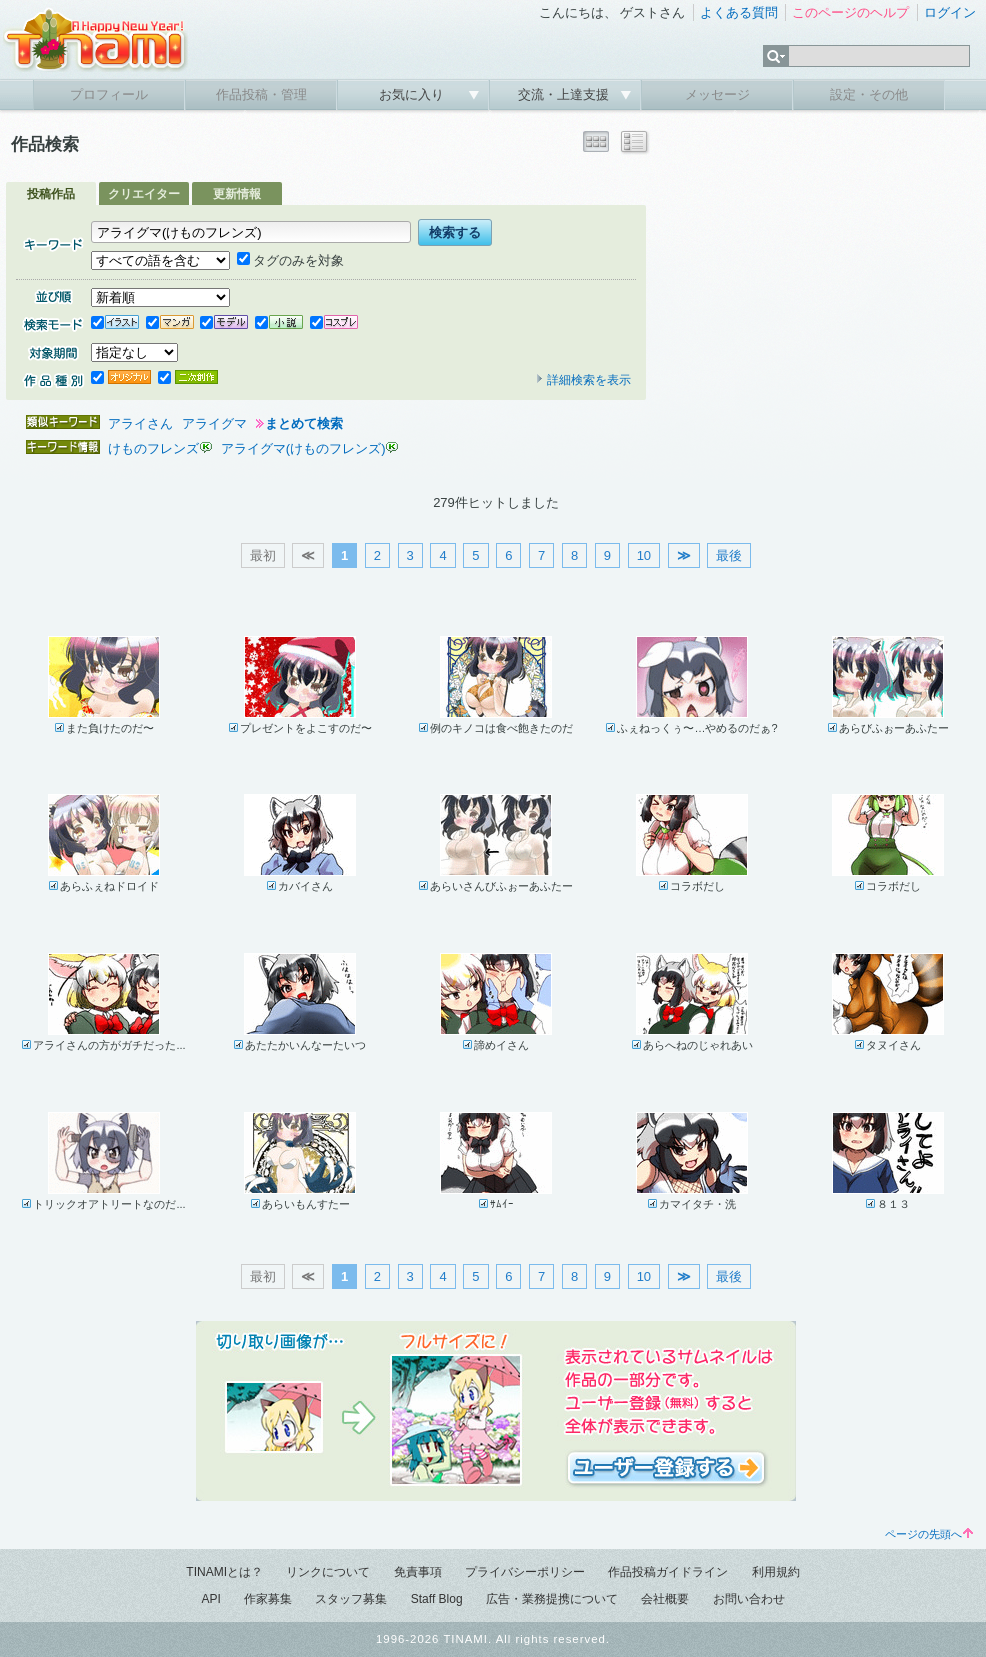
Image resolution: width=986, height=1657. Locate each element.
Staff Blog (437, 1599)
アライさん (140, 423)
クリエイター (144, 194)
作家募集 (268, 1599)
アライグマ (214, 423)
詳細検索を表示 (583, 380)
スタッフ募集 (351, 1599)
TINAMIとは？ (224, 1572)
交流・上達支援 (565, 94)
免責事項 (418, 1572)
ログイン (950, 12)
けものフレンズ (153, 448)
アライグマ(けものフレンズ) (303, 448)
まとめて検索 (304, 423)
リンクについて (328, 1572)
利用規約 (776, 1572)
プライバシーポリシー (525, 1572)
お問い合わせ (749, 1599)
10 (644, 555)
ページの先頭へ (929, 1534)
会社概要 (665, 1599)
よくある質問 (739, 12)
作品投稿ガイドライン (668, 1572)
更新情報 (237, 194)
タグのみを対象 (290, 260)
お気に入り (413, 94)
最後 (729, 555)
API (210, 1599)
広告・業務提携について (552, 1599)
